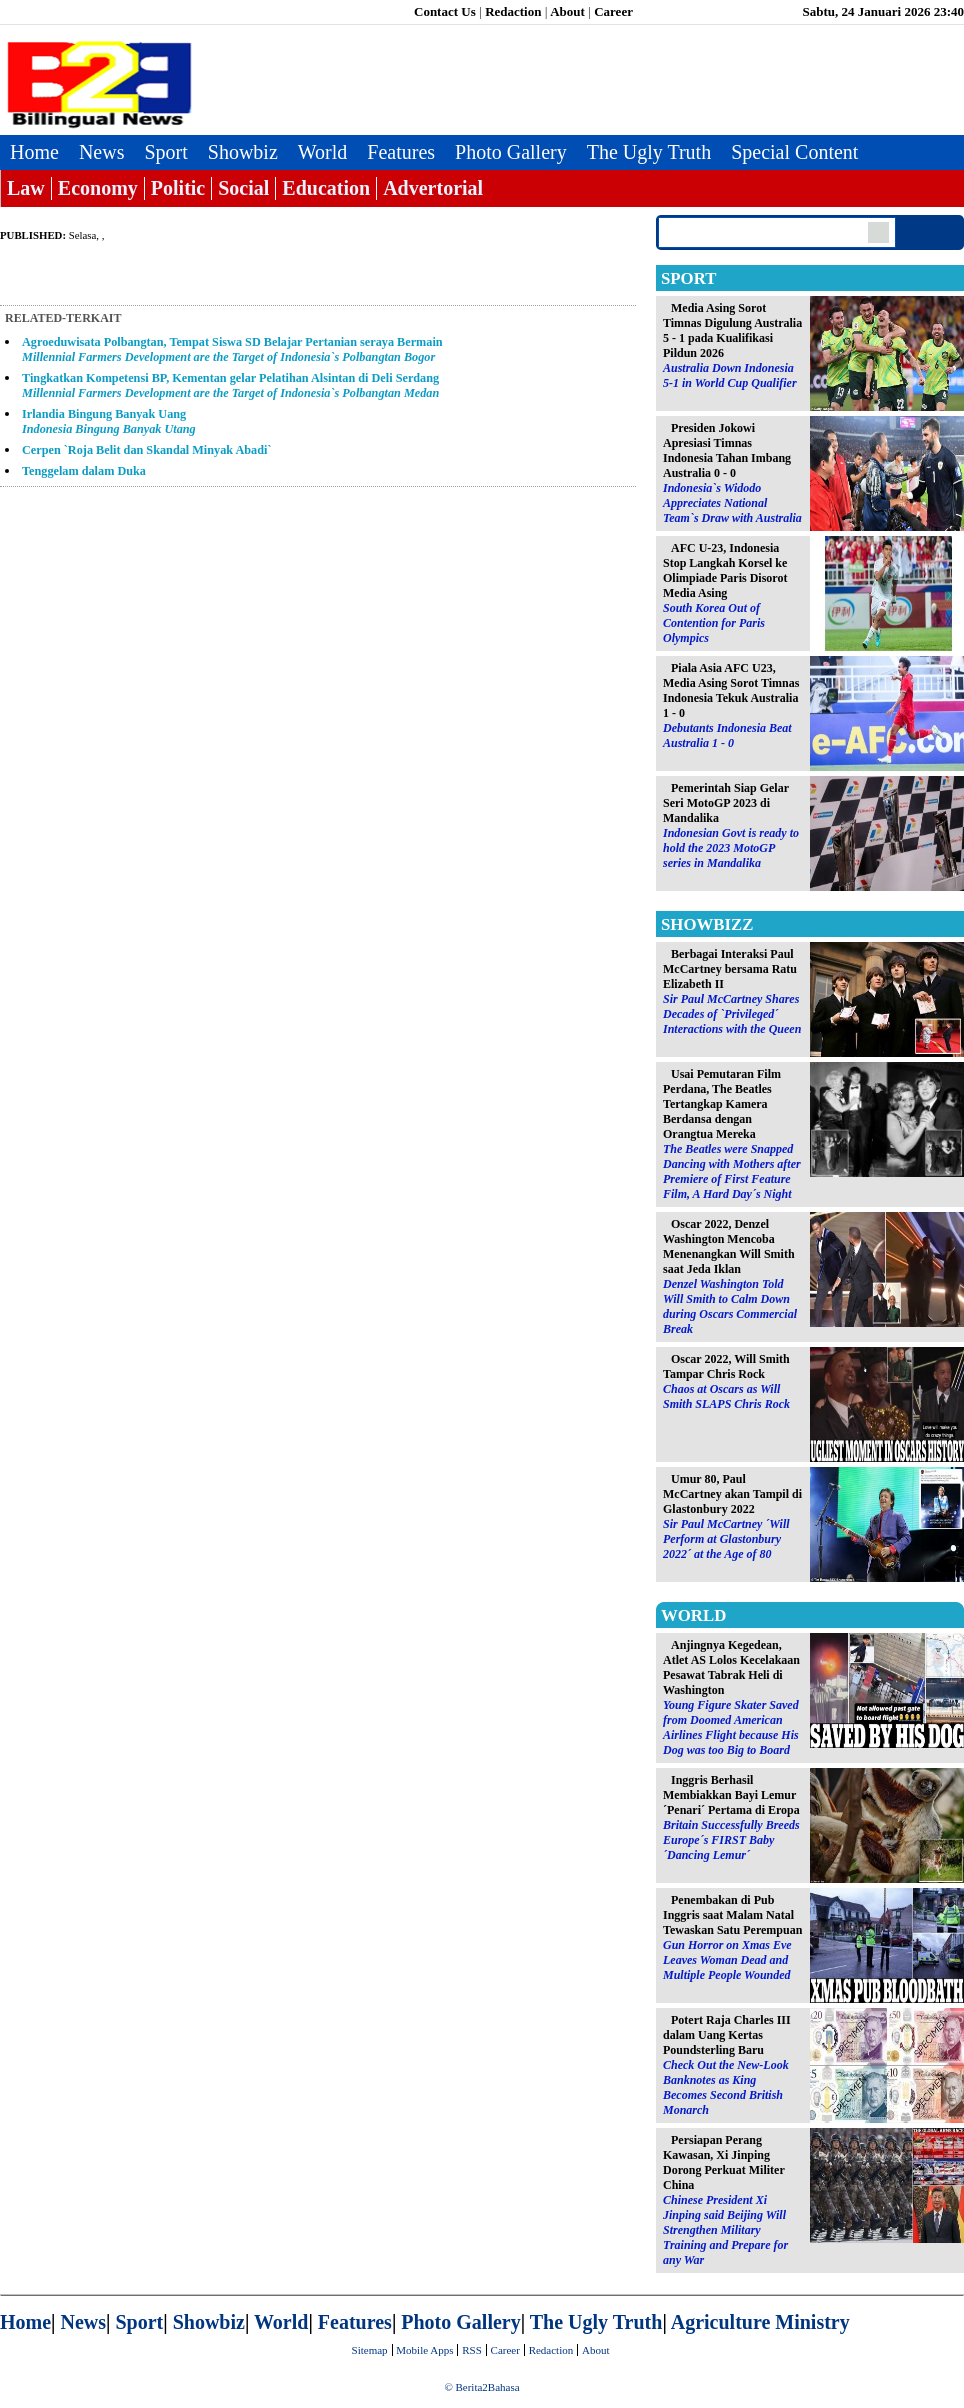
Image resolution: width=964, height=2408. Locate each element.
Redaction (513, 11)
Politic (178, 188)
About (567, 11)
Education (326, 188)
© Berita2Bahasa (481, 2387)
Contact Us (445, 11)
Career (613, 11)
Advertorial (433, 188)
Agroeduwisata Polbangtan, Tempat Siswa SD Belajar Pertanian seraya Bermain (232, 349)
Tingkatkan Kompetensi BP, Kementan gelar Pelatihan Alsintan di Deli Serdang (230, 385)
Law (26, 188)
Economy (98, 188)
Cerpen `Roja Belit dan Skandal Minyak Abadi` (147, 450)
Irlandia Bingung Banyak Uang (109, 421)
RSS (472, 2350)
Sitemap (370, 2350)
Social (243, 188)
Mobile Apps (424, 2350)
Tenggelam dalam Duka (84, 471)
